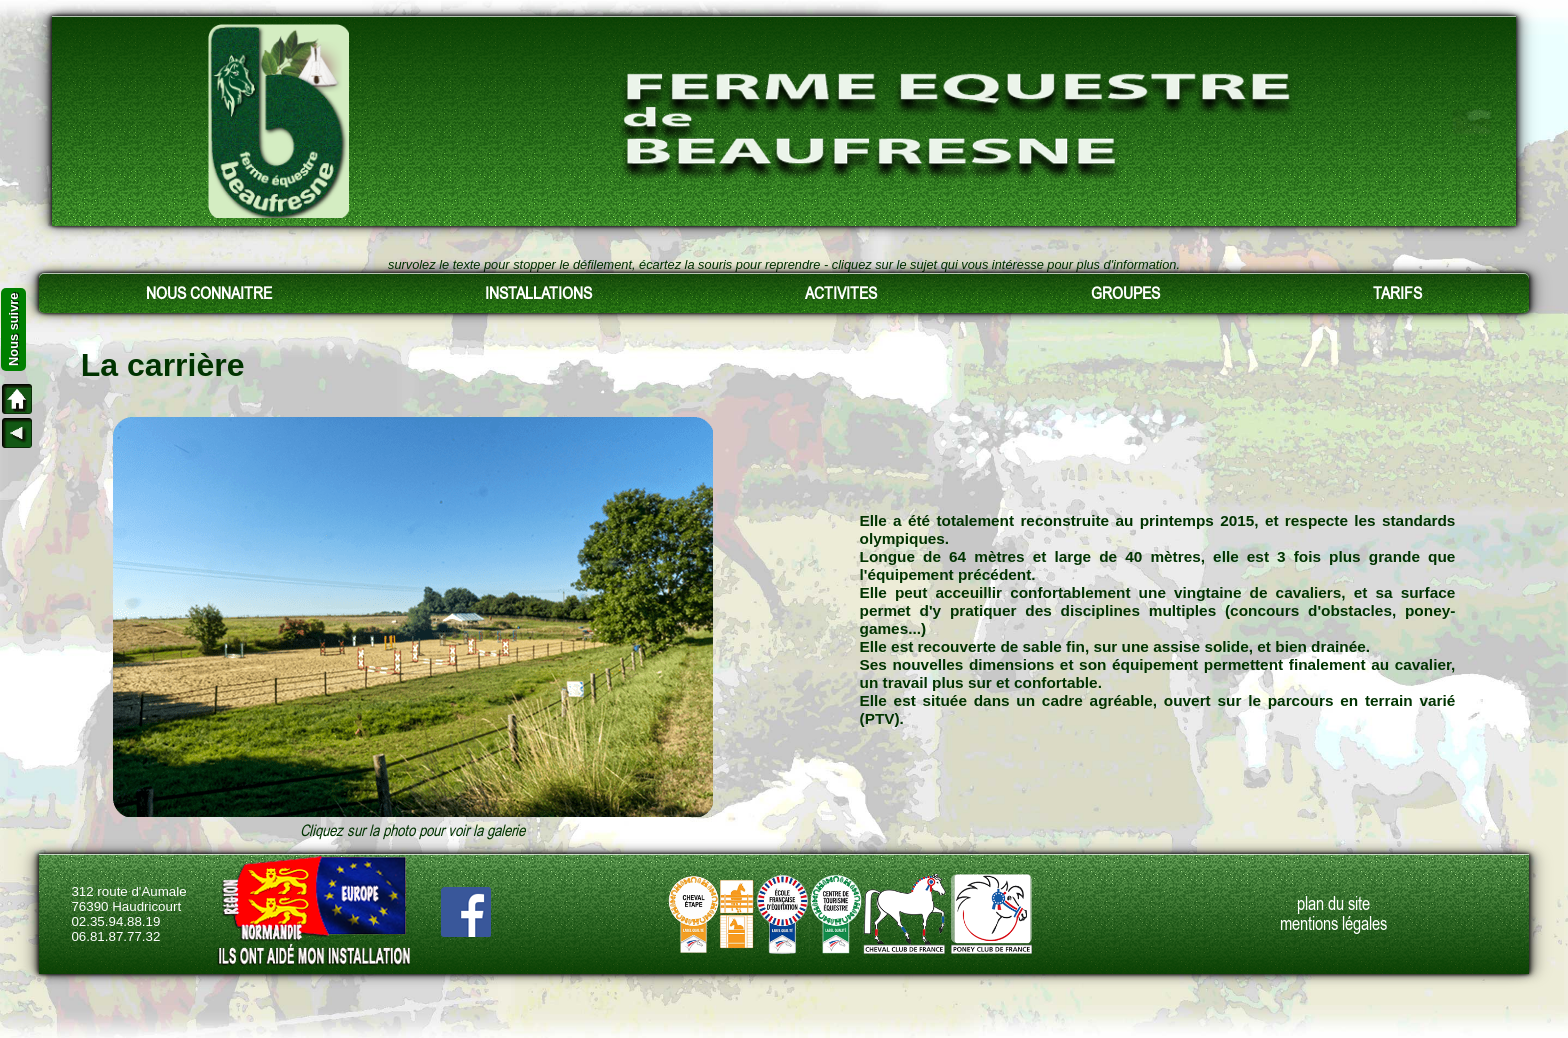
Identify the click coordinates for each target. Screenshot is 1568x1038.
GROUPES (1125, 293)
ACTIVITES (841, 293)
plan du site (1333, 904)
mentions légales (1333, 924)
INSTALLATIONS (538, 293)
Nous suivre (13, 329)
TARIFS (1397, 293)
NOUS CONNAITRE (209, 293)
